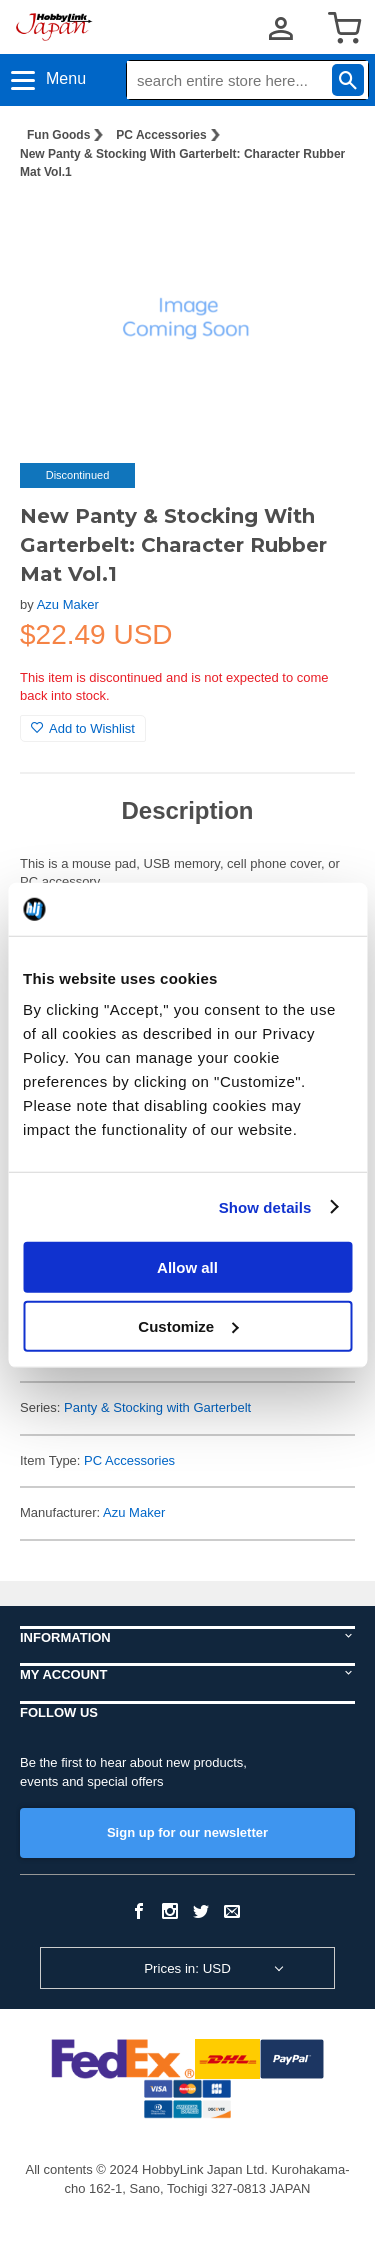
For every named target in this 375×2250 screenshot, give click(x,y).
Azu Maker (68, 604)
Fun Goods (58, 135)
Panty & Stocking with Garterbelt (157, 1407)
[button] (319, 228)
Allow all (187, 1267)
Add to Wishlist (83, 728)
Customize (188, 1325)
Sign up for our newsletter (187, 1832)
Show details (265, 1206)
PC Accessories (161, 135)
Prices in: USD (187, 1968)
